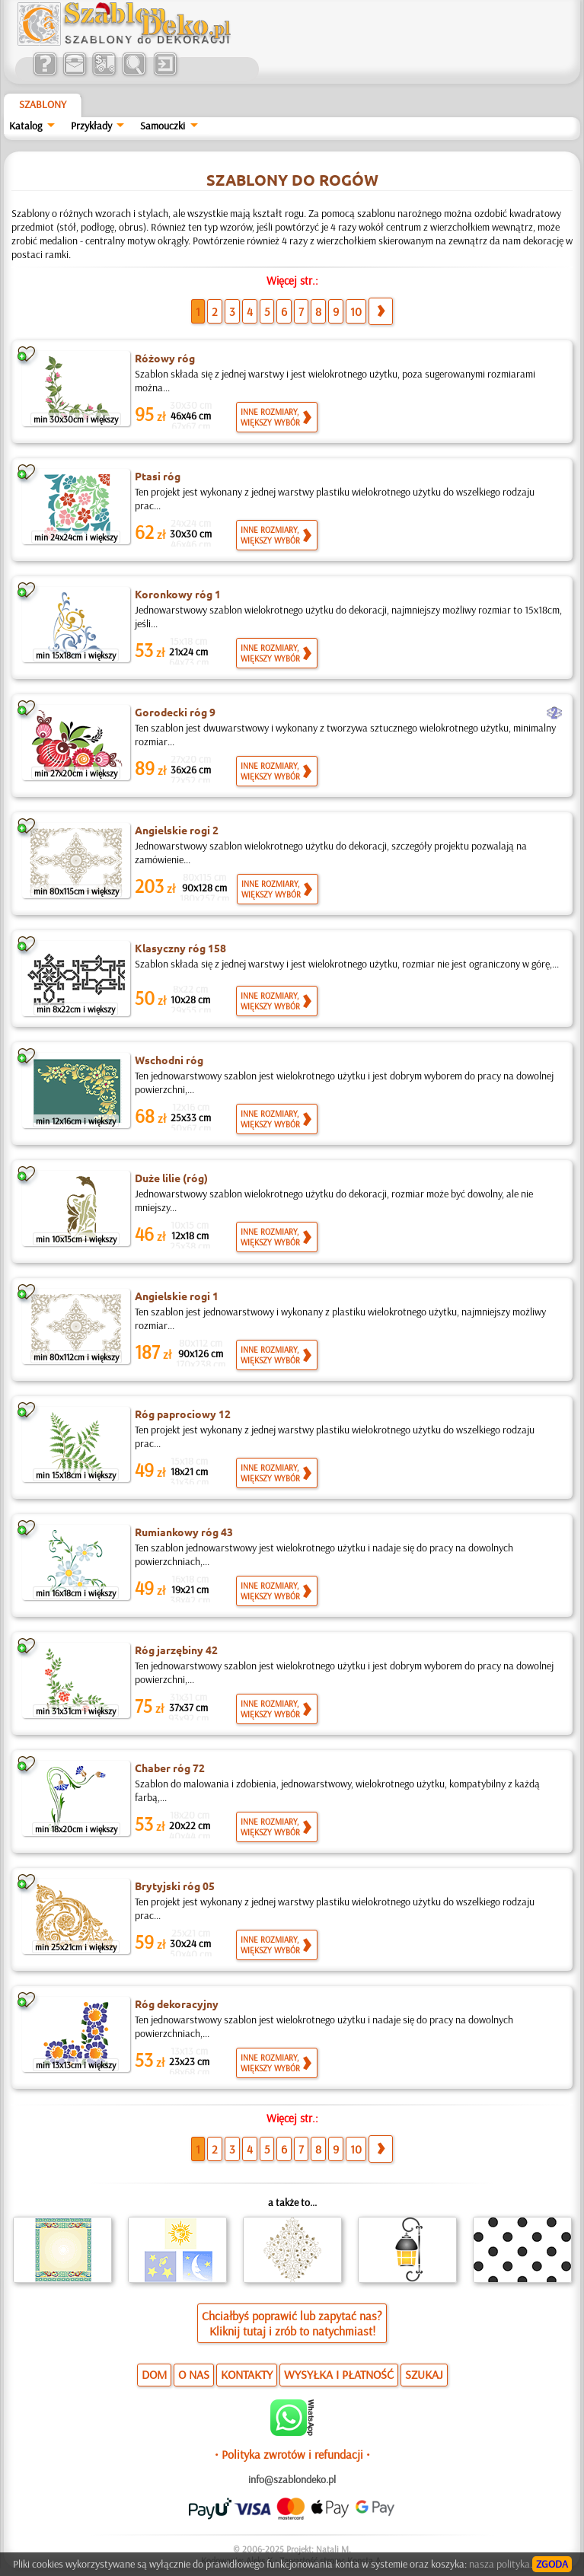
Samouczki (162, 125)
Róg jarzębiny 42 (176, 1649)
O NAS (193, 2374)
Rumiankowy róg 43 (184, 1531)
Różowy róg (165, 358)
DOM (154, 2374)
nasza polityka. (500, 2564)
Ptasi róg (157, 476)
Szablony (42, 104)
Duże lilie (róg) (171, 1177)
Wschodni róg (169, 1059)
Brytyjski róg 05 (175, 1885)
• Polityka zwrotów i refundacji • (292, 2454)
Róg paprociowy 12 (183, 1413)
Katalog (25, 125)
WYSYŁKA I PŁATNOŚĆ (339, 2374)
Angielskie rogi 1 (177, 1295)
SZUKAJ (424, 2374)
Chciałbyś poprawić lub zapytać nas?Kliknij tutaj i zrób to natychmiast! (292, 2323)
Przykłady (91, 125)
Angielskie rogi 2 (177, 830)
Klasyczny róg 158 (180, 948)
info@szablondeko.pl (292, 2479)
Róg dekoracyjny (177, 2003)
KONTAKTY (247, 2374)
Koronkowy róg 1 (178, 594)
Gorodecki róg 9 (175, 712)
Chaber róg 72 (170, 1767)
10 (356, 311)
